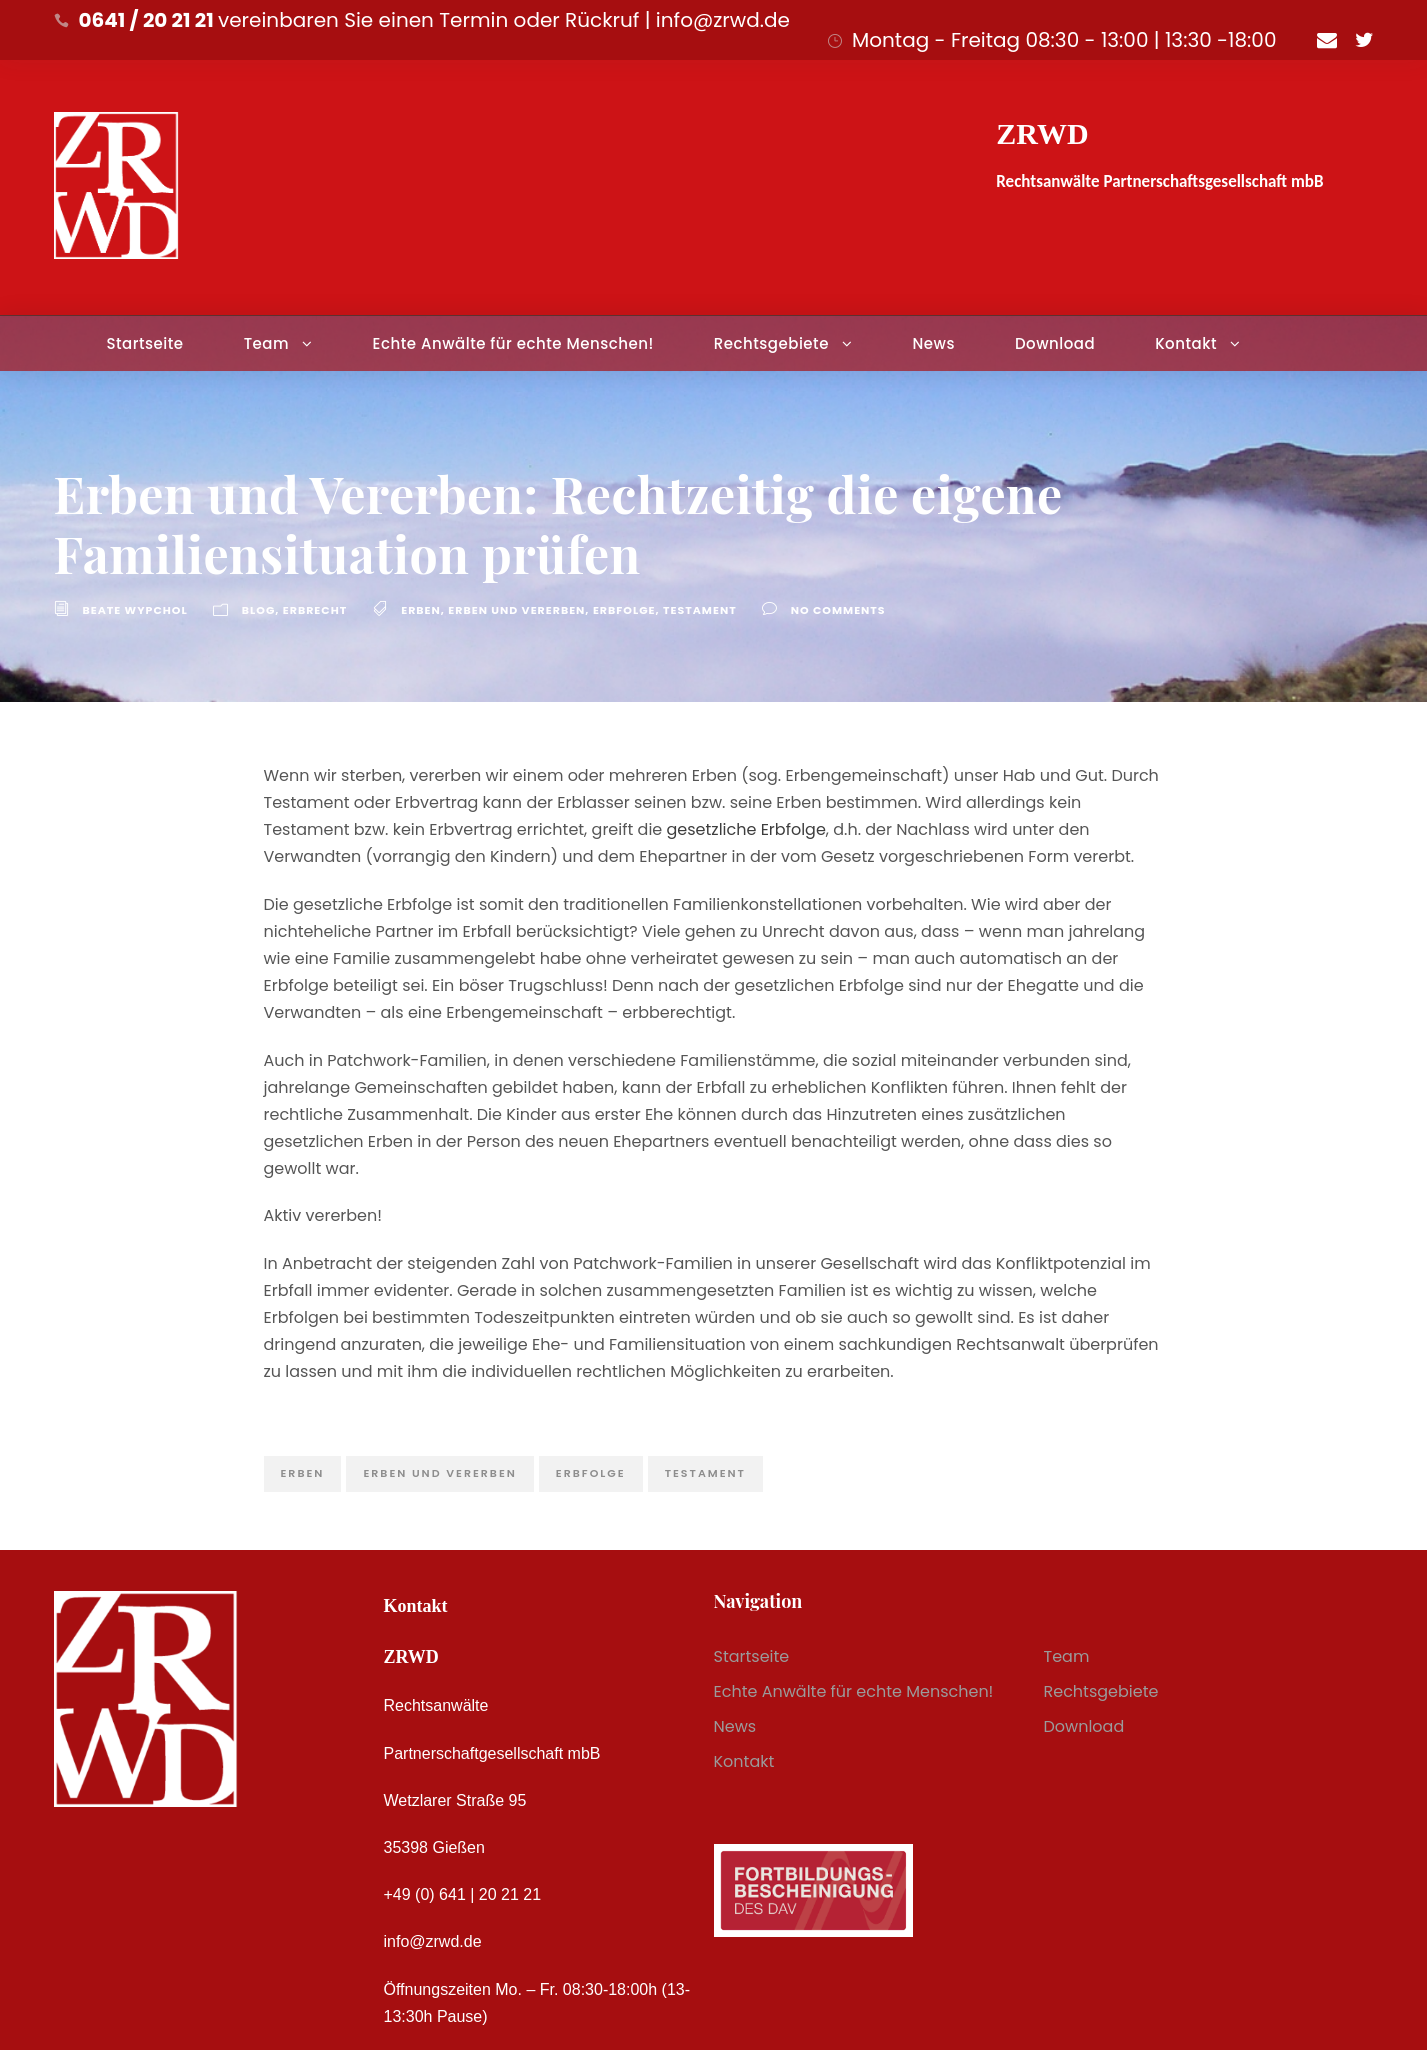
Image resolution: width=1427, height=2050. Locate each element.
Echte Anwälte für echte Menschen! (513, 343)
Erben (421, 610)
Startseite (144, 343)
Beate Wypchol (135, 610)
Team (266, 343)
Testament (700, 610)
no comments (838, 610)
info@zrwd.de (433, 1941)
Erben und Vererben (516, 610)
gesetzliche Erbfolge (746, 829)
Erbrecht (315, 610)
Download (1055, 343)
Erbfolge (624, 610)
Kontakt (1186, 343)
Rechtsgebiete (771, 343)
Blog (259, 610)
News (933, 343)
